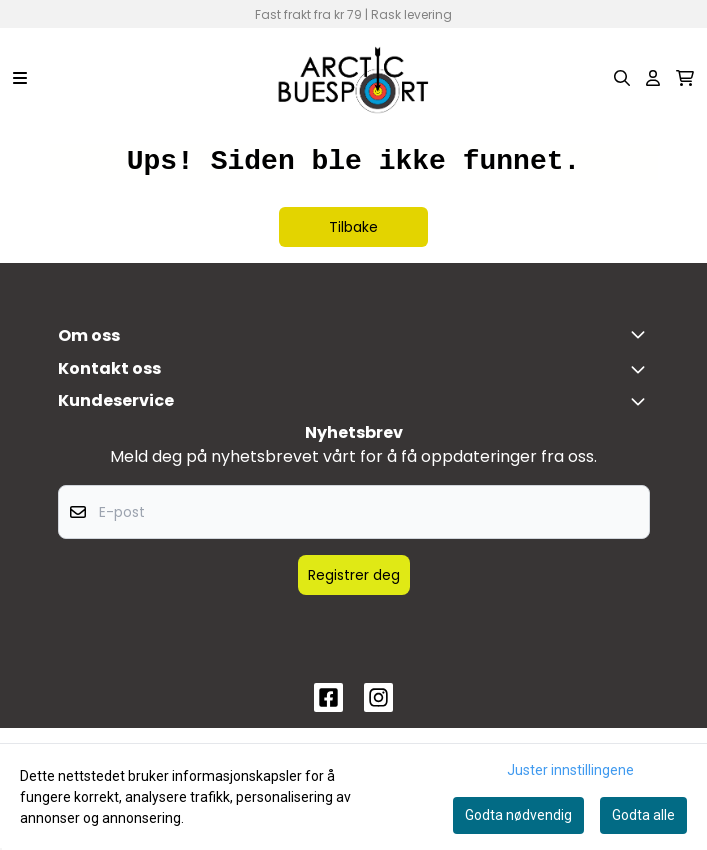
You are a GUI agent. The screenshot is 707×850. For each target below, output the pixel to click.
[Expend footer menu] (642, 401)
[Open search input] (622, 78)
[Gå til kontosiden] (653, 78)
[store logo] (354, 78)
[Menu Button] (20, 78)
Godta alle (643, 815)
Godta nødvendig (518, 815)
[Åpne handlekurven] (685, 78)
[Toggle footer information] (642, 334)
